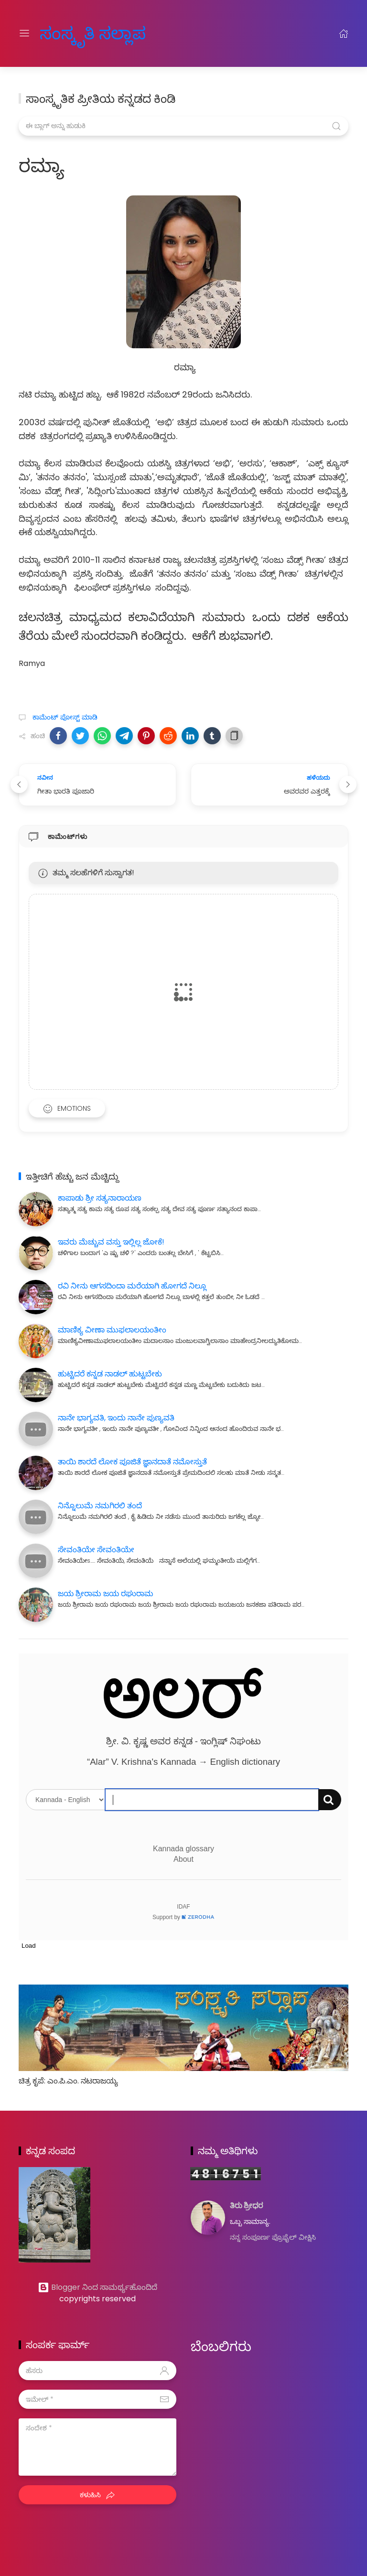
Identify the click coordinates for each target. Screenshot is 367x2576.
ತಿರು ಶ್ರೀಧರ (246, 2205)
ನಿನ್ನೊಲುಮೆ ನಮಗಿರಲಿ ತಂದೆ (100, 1505)
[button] (58, 735)
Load (29, 1945)
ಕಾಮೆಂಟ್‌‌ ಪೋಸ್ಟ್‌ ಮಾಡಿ (64, 717)
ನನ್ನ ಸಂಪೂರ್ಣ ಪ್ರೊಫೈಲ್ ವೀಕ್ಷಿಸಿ (273, 2237)
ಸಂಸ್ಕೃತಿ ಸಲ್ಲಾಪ (82, 33)
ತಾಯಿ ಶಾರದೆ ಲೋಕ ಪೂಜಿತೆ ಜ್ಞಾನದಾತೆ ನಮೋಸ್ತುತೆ (132, 1461)
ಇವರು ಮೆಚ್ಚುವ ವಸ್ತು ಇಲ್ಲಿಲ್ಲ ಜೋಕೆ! (111, 1241)
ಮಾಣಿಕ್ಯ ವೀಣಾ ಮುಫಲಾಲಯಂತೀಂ (112, 1329)
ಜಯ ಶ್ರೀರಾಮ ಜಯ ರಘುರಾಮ (105, 1593)
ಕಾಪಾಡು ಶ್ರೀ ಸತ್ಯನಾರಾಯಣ (99, 1197)
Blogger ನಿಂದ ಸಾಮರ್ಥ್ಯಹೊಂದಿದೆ (97, 2287)
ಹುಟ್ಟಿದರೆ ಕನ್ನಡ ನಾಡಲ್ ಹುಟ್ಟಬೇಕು (110, 1373)
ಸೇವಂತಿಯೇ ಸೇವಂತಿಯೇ (96, 1549)
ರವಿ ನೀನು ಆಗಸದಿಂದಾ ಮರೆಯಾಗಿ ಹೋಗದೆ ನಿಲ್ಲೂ (132, 1285)
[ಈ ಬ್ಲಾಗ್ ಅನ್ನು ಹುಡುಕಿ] (183, 126)
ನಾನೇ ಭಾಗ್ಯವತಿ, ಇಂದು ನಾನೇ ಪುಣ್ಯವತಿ (116, 1417)
